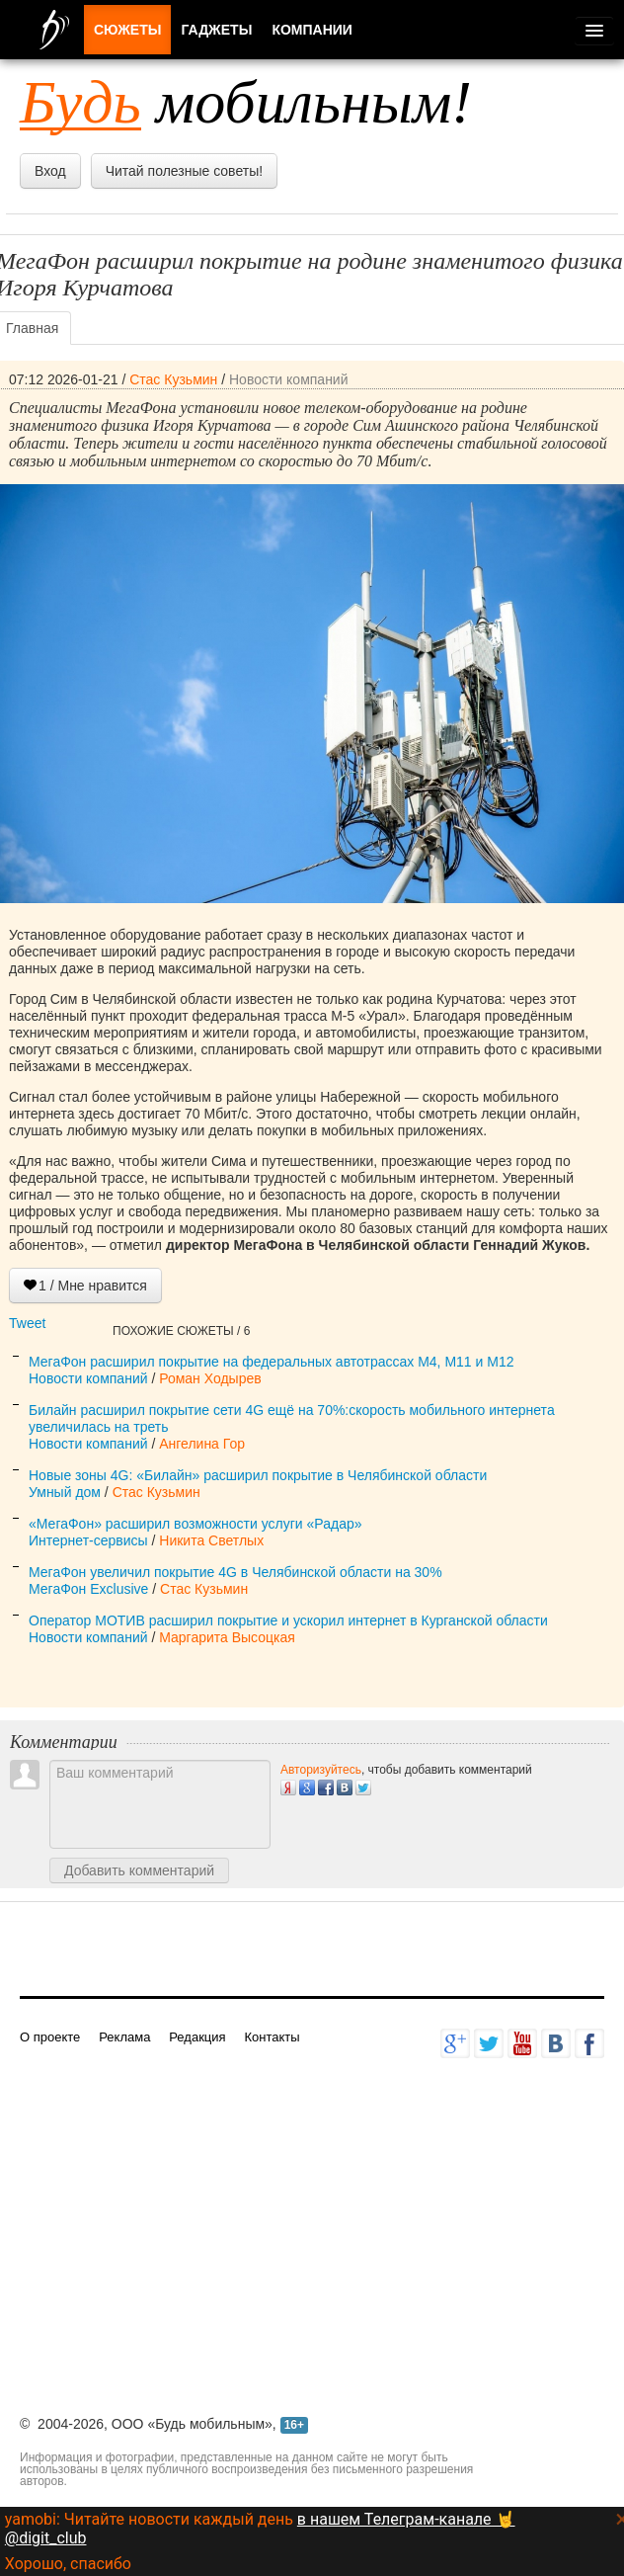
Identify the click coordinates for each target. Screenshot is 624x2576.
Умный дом (65, 1492)
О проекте (50, 2037)
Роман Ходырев (210, 1378)
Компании (312, 30)
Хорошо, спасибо (68, 2563)
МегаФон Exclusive (88, 1589)
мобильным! (246, 101)
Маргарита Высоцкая (227, 1637)
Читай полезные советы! (184, 171)
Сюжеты (127, 30)
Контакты (271, 2037)
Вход (50, 171)
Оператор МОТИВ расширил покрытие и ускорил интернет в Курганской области (288, 1620)
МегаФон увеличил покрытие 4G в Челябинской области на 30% (235, 1572)
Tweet (27, 1323)
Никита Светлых (211, 1540)
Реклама (124, 2037)
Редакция (197, 2037)
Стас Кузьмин (173, 379)
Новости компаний (289, 379)
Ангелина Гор (202, 1444)
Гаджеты (216, 30)
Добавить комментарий (139, 1870)
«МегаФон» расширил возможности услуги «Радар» (195, 1524)
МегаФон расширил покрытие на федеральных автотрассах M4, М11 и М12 (271, 1362)
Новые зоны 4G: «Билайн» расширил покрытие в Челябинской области (258, 1475)
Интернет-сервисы (88, 1540)
